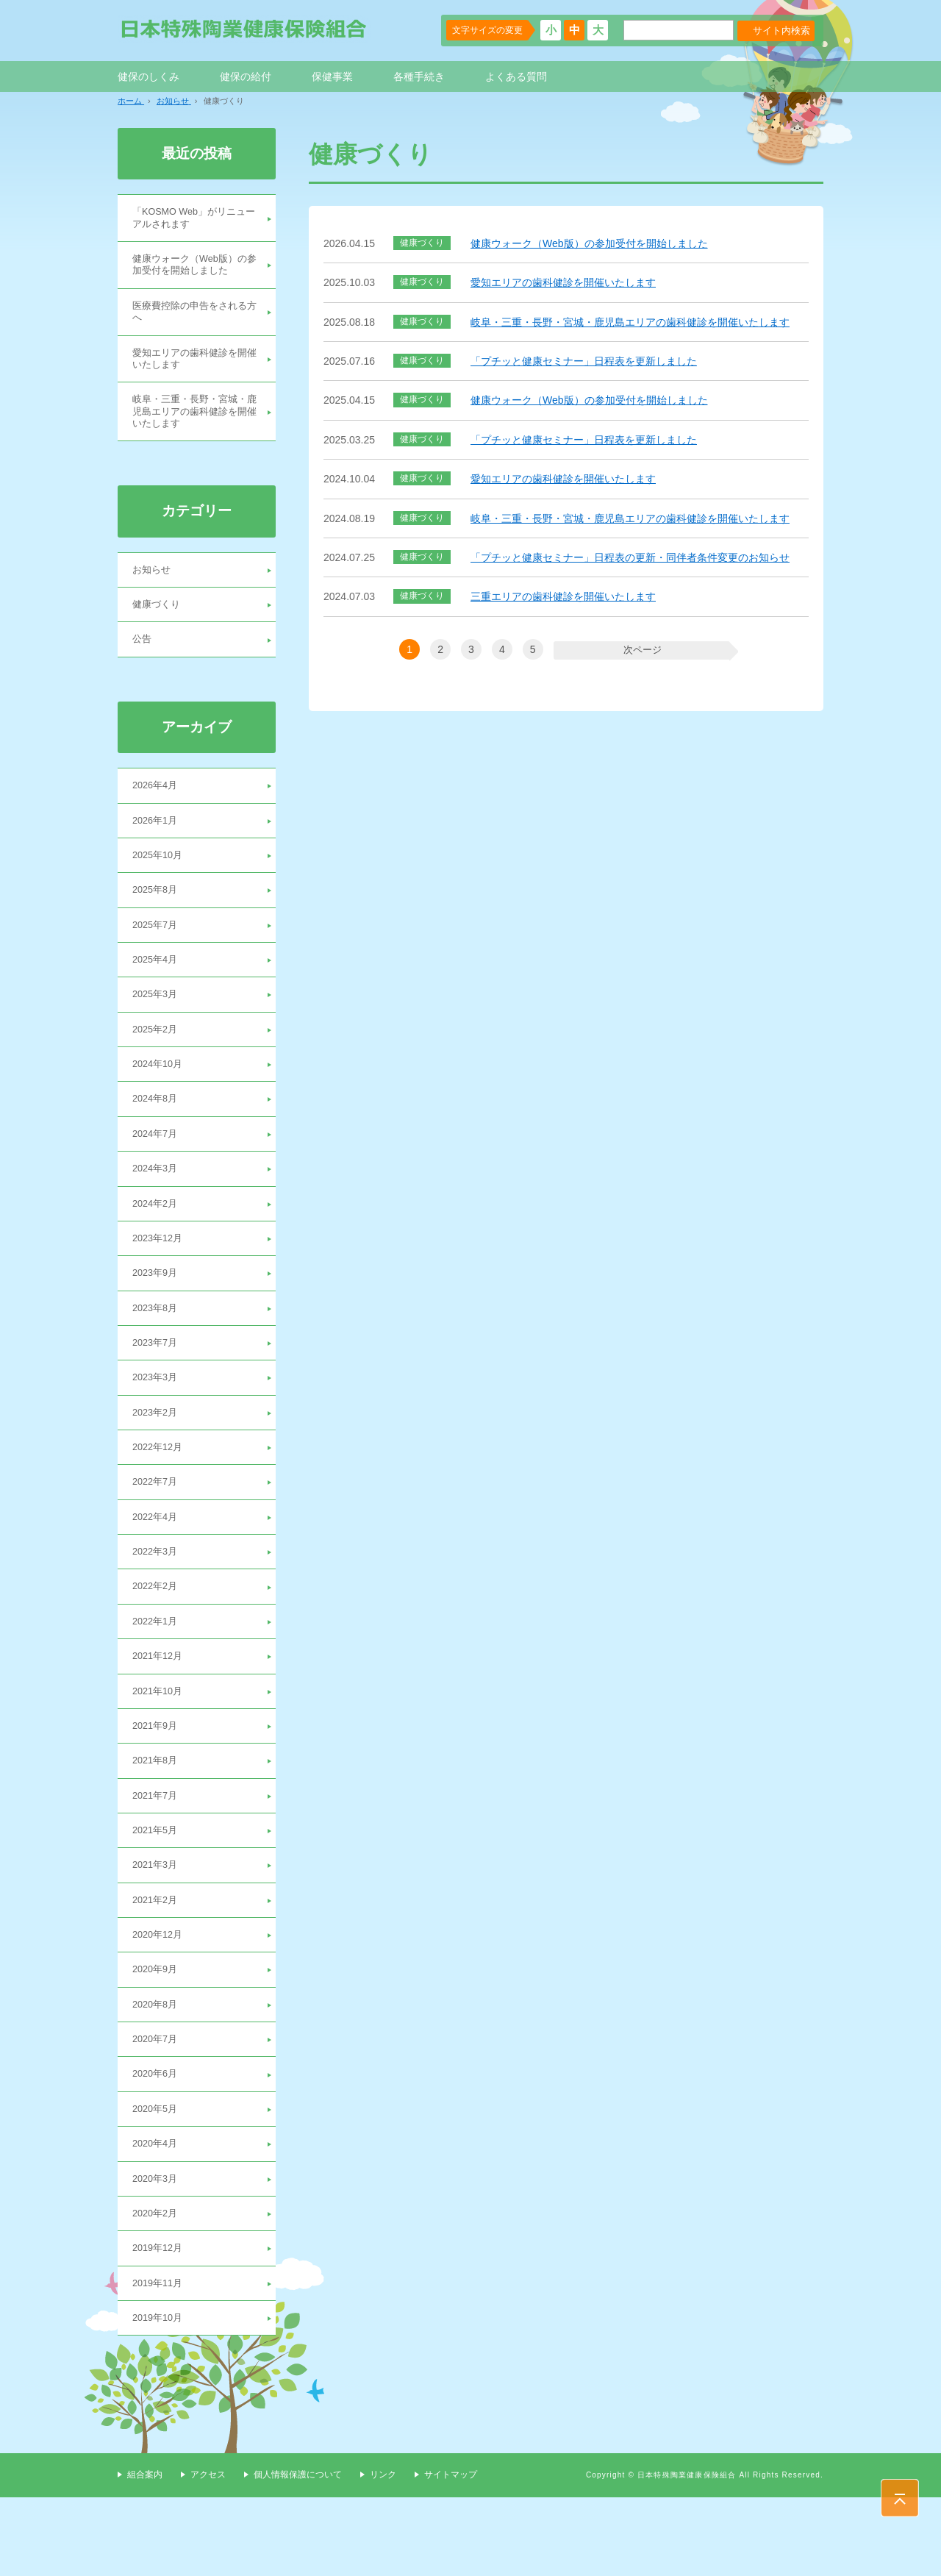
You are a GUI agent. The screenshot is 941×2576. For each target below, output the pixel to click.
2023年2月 (157, 1456)
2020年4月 (157, 2216)
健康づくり (158, 621)
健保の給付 (245, 76)
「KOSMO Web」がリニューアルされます (194, 219)
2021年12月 (159, 1709)
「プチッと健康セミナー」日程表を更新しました (583, 361)
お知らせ (152, 585)
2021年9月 (157, 1782)
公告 (142, 657)
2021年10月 (159, 1746)
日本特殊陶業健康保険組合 (244, 29)
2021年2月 (157, 1963)
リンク (383, 2554)
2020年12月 (159, 1999)
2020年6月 (157, 2143)
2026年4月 (157, 805)
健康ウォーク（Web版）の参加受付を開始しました (589, 243)
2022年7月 (157, 1529)
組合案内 (144, 2554)
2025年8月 (157, 913)
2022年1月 (157, 1673)
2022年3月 (157, 1601)
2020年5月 (157, 2180)
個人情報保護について (298, 2554)
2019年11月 (159, 2360)
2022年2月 (157, 1637)
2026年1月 (157, 841)
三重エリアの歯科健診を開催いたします (563, 596)
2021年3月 (157, 1927)
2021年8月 (157, 1818)
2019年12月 (159, 2324)
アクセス (208, 2554)
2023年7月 (157, 1384)
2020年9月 (157, 2035)
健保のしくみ (148, 76)
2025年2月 (157, 1058)
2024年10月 (159, 1094)
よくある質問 (516, 76)
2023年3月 (157, 1420)
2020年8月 (157, 2071)
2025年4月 (157, 986)
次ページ (639, 649)
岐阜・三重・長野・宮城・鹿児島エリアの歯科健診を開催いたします (630, 322)
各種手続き (419, 76)
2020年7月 (157, 2107)
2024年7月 (157, 1167)
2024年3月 (157, 1203)
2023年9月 (157, 1311)
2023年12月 (159, 1275)
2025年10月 (159, 877)
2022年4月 (157, 1565)
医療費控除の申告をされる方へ (194, 318)
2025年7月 (157, 950)
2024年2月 (157, 1239)
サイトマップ (450, 2554)
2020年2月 (157, 2288)
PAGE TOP (900, 2498)
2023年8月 (157, 1348)
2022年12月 (159, 1492)
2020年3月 (157, 2252)
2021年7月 (157, 1854)
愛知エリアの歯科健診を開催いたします (563, 282)
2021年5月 (157, 1890)
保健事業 (332, 76)
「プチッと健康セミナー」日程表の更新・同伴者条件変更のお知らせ (630, 557)
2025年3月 (157, 1022)
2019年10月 (159, 2396)
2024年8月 (157, 1130)
